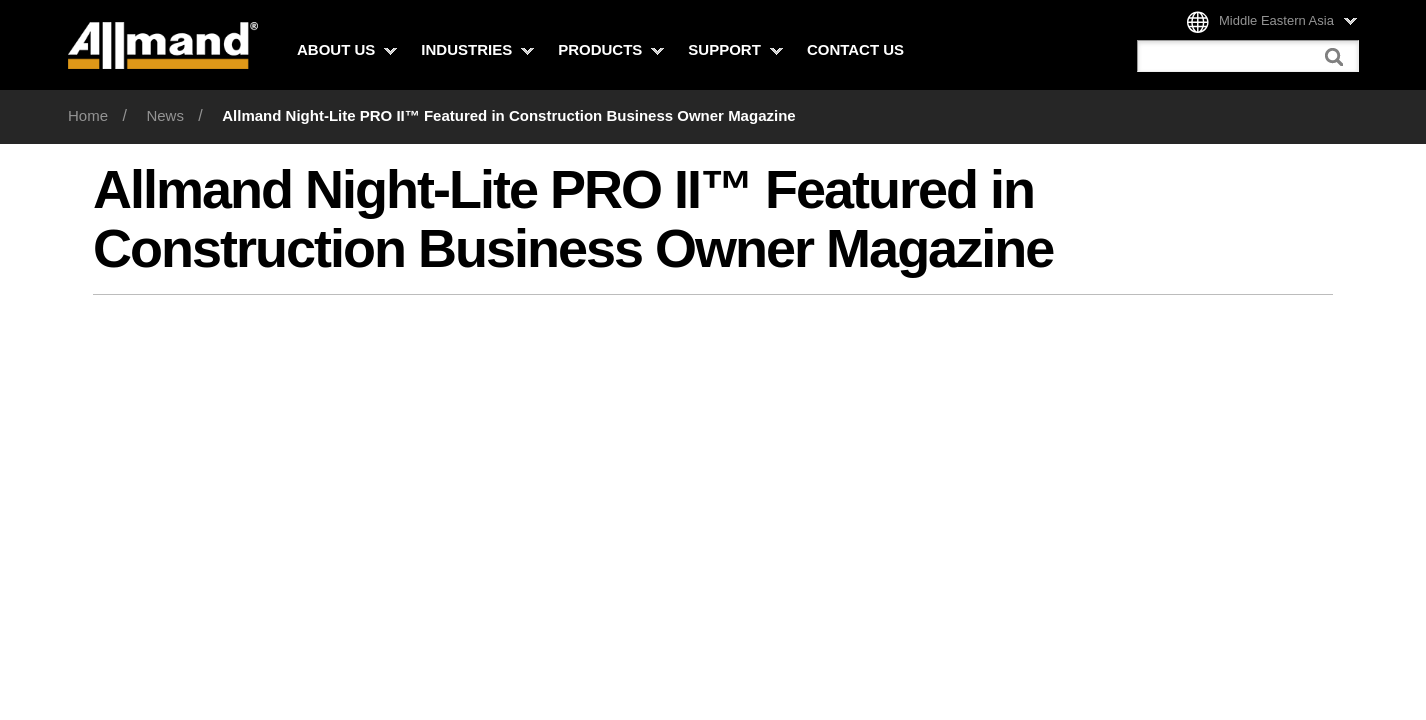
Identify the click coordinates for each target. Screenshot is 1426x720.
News (165, 115)
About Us (347, 49)
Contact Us (855, 49)
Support (735, 49)
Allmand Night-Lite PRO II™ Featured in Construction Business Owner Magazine (508, 115)
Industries (477, 49)
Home (88, 115)
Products (611, 49)
